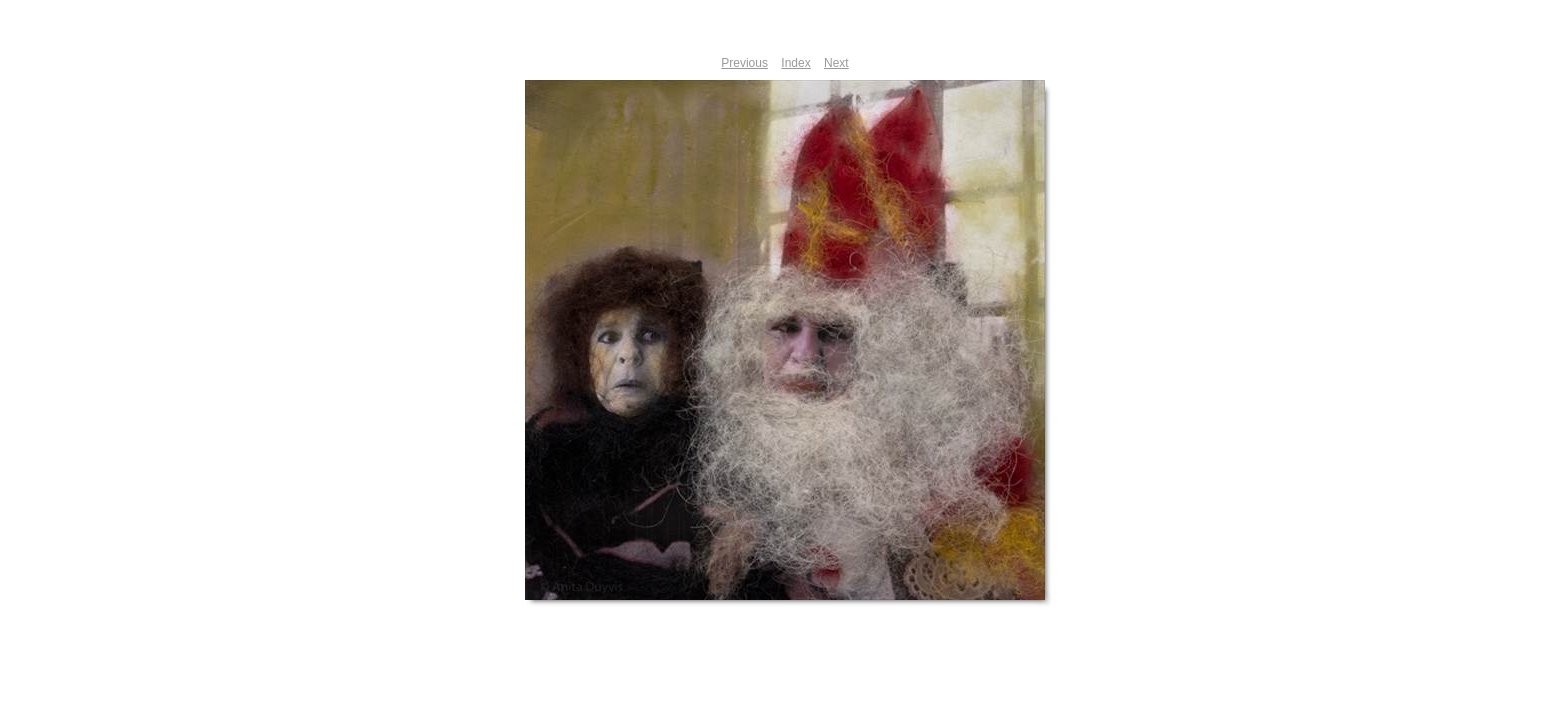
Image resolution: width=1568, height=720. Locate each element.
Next (836, 63)
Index (795, 63)
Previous (744, 63)
